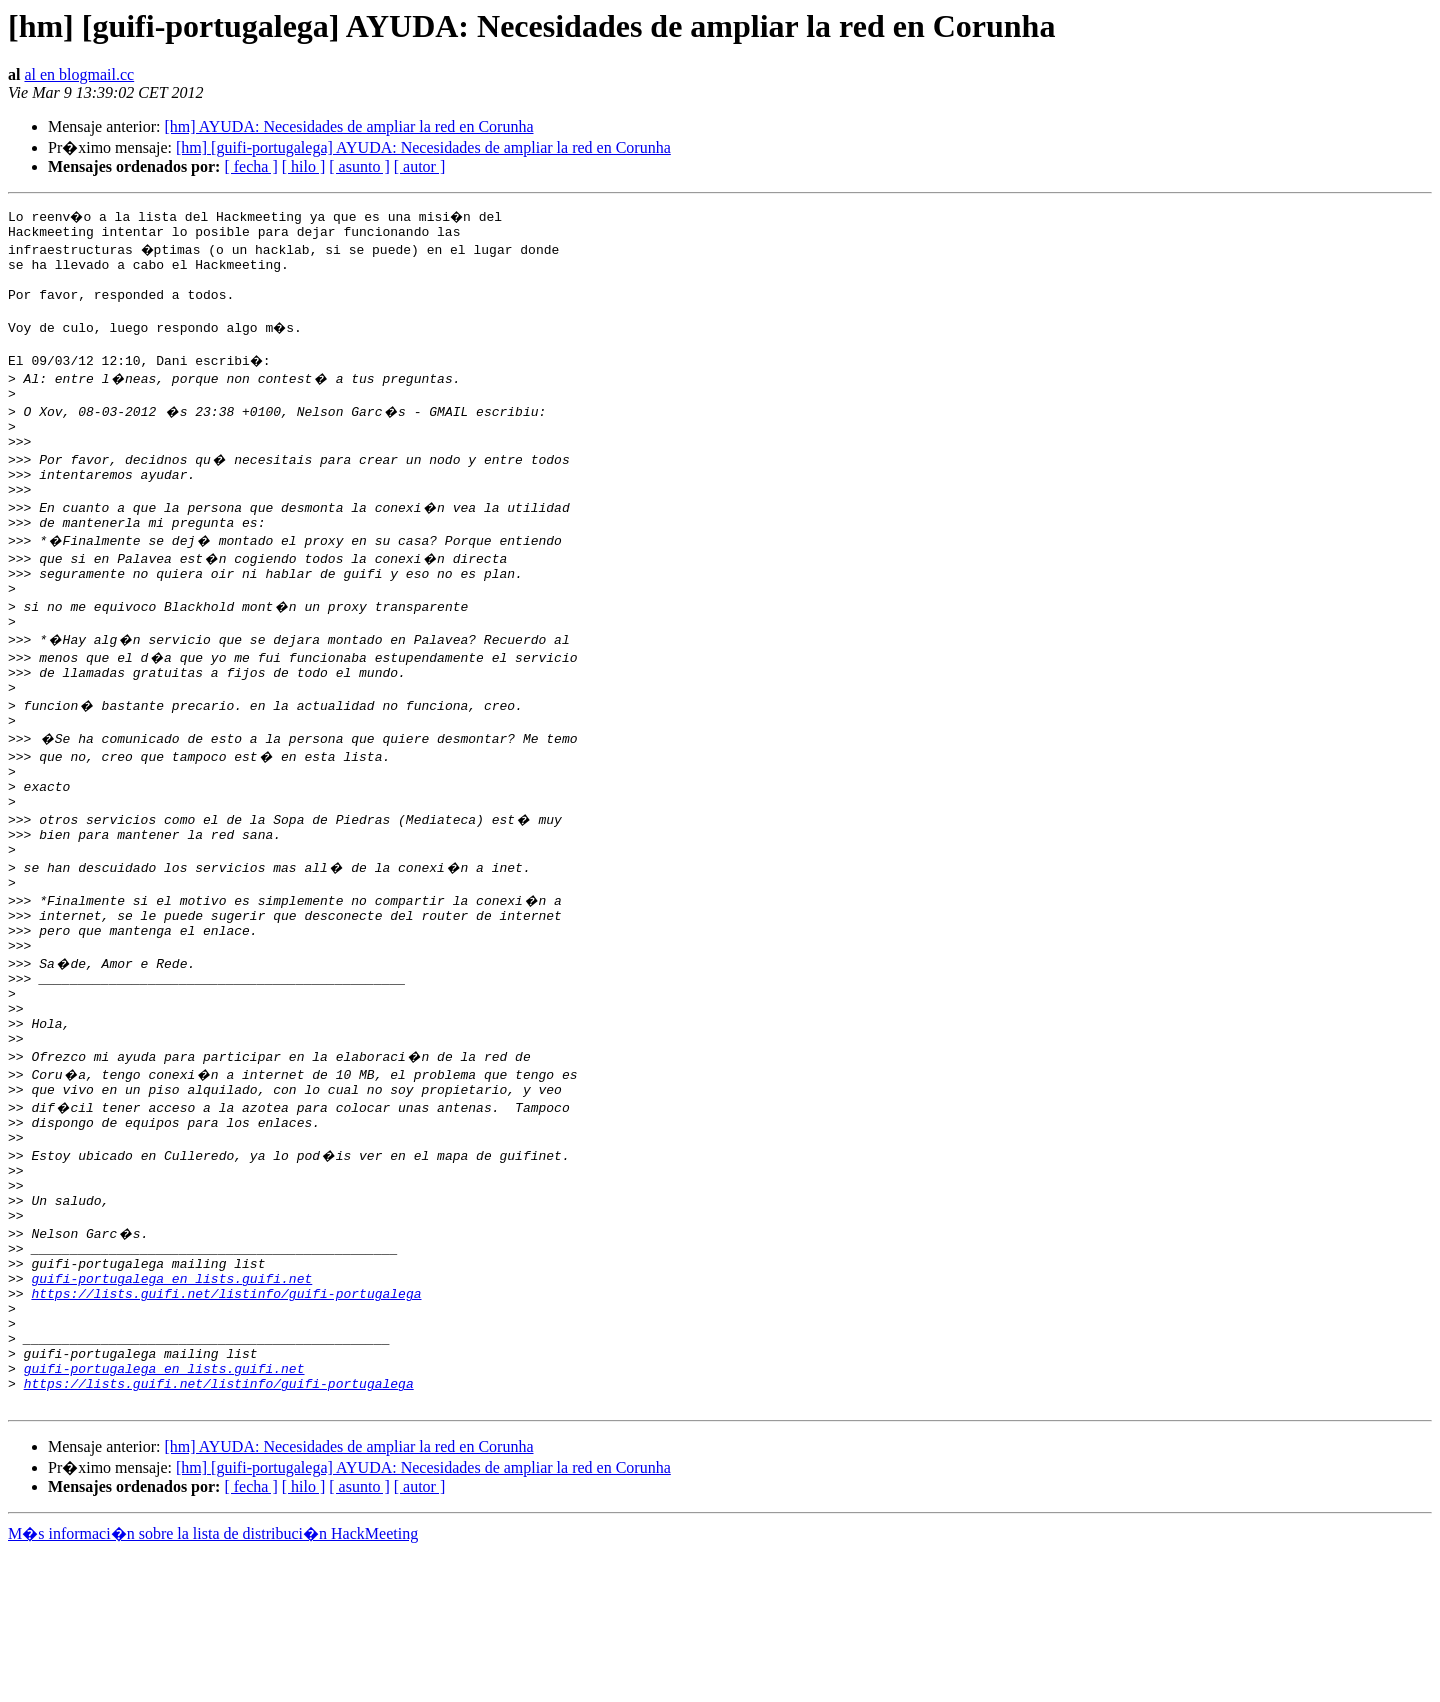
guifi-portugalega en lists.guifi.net (171, 1404)
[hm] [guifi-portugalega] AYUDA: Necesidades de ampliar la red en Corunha (423, 147)
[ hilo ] (304, 166)
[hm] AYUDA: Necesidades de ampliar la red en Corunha (348, 126)
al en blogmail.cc (79, 74)
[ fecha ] (250, 166)
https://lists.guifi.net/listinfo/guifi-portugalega (226, 1422)
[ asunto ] (359, 166)
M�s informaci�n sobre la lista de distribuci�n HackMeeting (213, 1683)
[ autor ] (420, 166)
